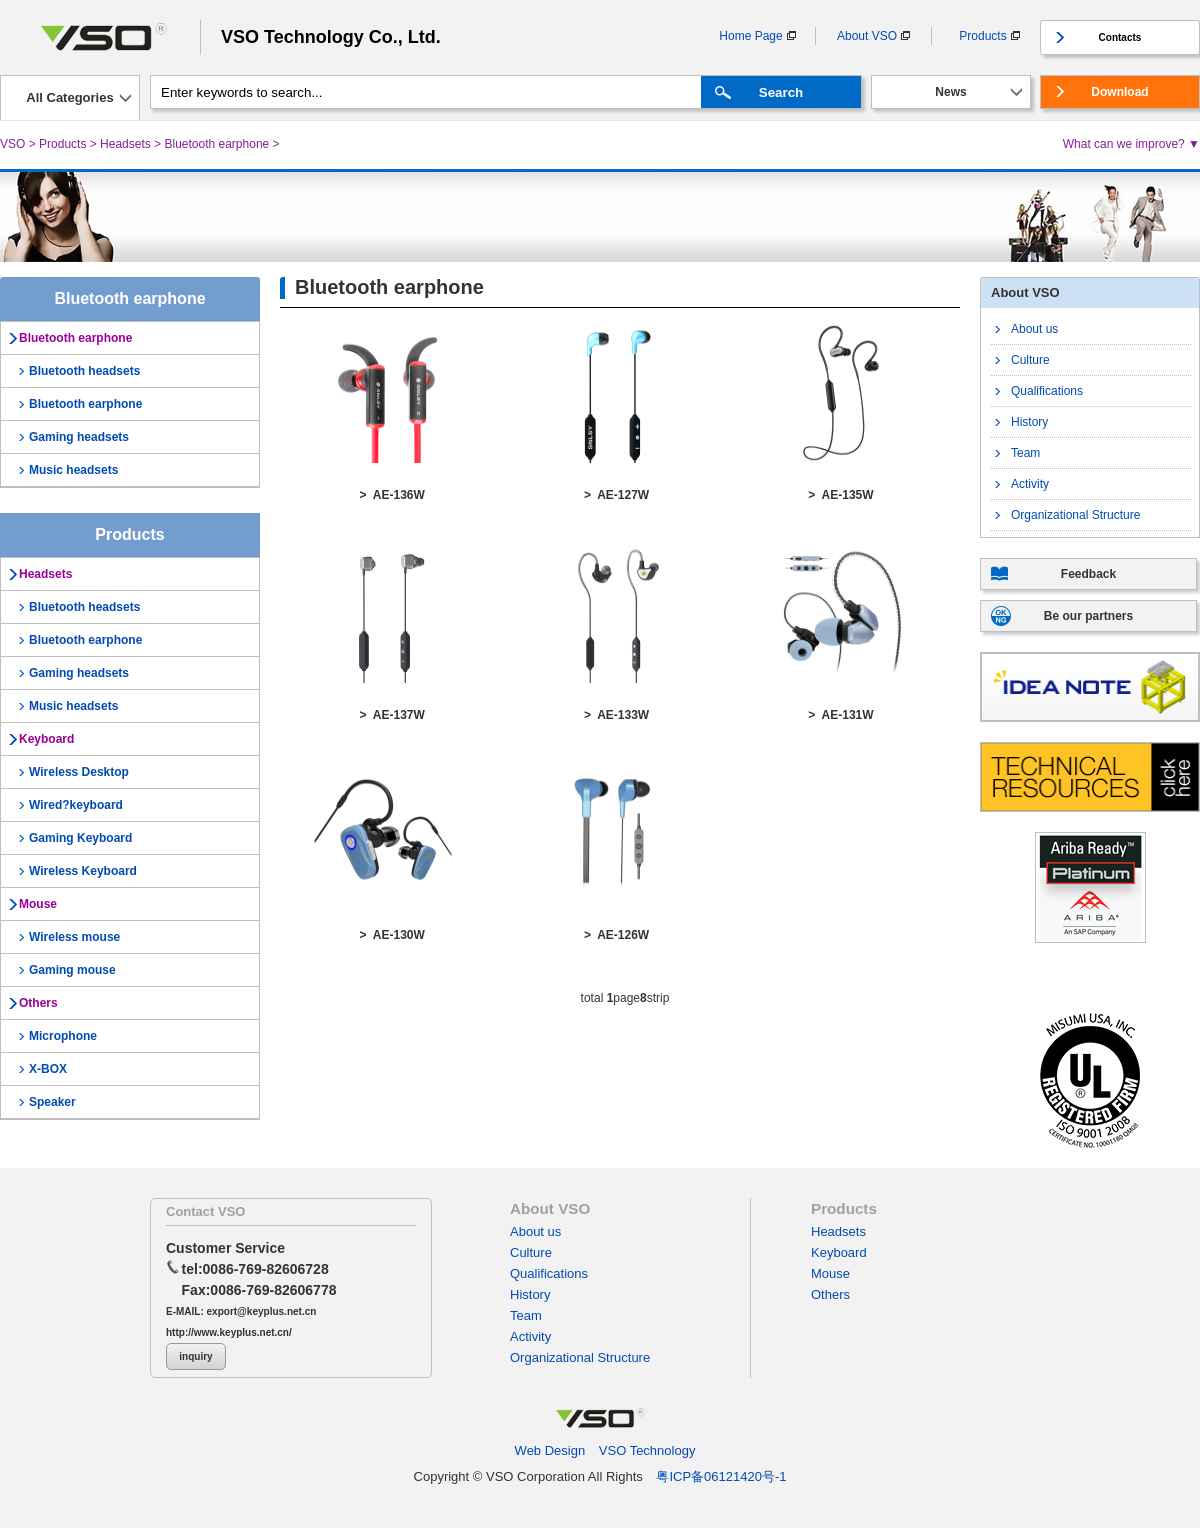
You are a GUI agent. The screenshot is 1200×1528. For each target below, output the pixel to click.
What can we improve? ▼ (1131, 144)
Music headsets (73, 470)
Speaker (52, 1102)
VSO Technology (647, 1450)
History (1029, 422)
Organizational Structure (1075, 515)
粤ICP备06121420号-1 (721, 1476)
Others (38, 1003)
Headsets (125, 144)
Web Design (550, 1450)
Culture (1030, 360)
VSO (12, 144)
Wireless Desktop (79, 772)
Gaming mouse (72, 970)
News (950, 92)
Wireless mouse (74, 937)
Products (982, 36)
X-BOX (48, 1069)
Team (1025, 453)
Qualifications (1047, 391)
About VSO (867, 36)
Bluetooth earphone (216, 144)
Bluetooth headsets (84, 371)
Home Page (750, 36)
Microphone (63, 1036)
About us (1034, 329)
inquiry (195, 1356)
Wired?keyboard (76, 805)
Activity (1030, 484)
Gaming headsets (79, 437)
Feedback (1088, 574)
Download (1119, 92)
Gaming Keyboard (80, 838)
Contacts (1120, 37)
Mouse (38, 904)
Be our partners (1088, 616)
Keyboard (46, 739)
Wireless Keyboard (83, 871)
